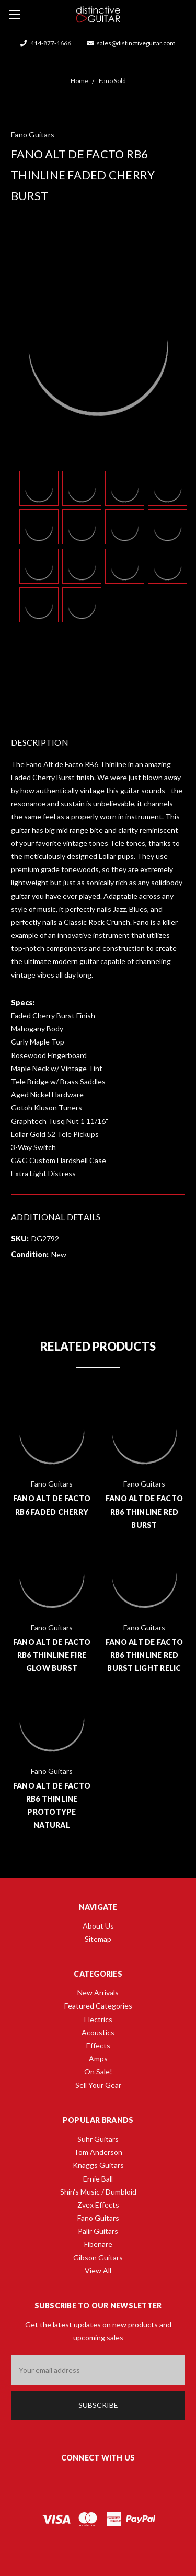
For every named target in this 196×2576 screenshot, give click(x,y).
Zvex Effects (98, 2204)
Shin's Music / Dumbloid (98, 2191)
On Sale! (98, 2071)
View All (98, 2270)
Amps (98, 2058)
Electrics (98, 2019)
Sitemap (98, 1938)
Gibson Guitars (98, 2257)
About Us (98, 1925)
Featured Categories (98, 2005)
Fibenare (98, 2244)
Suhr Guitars (98, 2138)
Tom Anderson (98, 2152)
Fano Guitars (98, 2217)
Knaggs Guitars (98, 2165)
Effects (98, 2045)
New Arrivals (98, 1992)
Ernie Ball (98, 2178)
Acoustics (98, 2032)
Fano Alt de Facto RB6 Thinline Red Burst (144, 1511)
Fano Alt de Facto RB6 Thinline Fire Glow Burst (51, 1655)
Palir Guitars (98, 2230)
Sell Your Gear (98, 2085)
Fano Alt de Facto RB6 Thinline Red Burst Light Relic (144, 1655)
